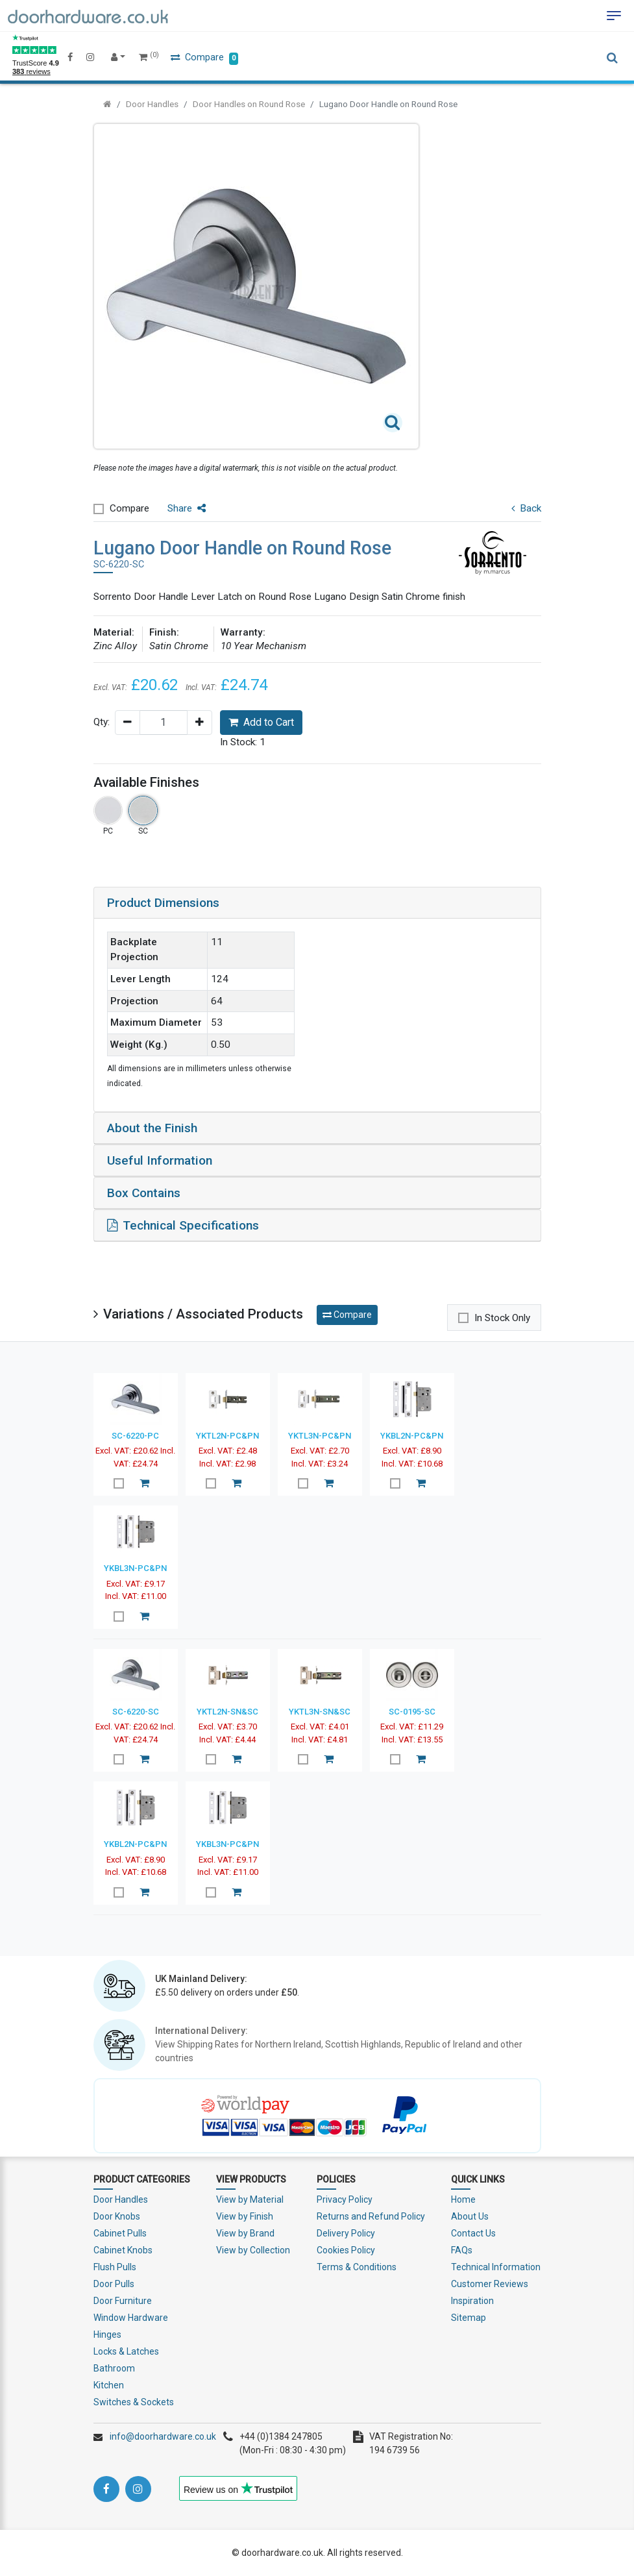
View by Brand (245, 2233)
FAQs (461, 2250)
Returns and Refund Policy (371, 2216)
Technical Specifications (183, 1225)
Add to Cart (261, 722)
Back (526, 508)
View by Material (250, 2199)
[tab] (317, 903)
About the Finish (152, 1128)
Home (463, 2199)
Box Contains (143, 1192)
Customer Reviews (489, 2284)
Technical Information (496, 2267)
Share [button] (186, 508)
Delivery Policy (346, 2233)
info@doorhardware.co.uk (163, 2436)
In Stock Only (502, 1318)
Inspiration (472, 2301)
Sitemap (468, 2317)
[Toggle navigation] (614, 15)
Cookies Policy (346, 2250)
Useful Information (159, 1160)
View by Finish (244, 2216)
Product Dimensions (163, 902)
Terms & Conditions (356, 2267)
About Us (470, 2216)
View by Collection (253, 2250)
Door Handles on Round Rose (249, 104)
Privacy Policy (344, 2199)
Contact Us (473, 2233)
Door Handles (152, 104)
